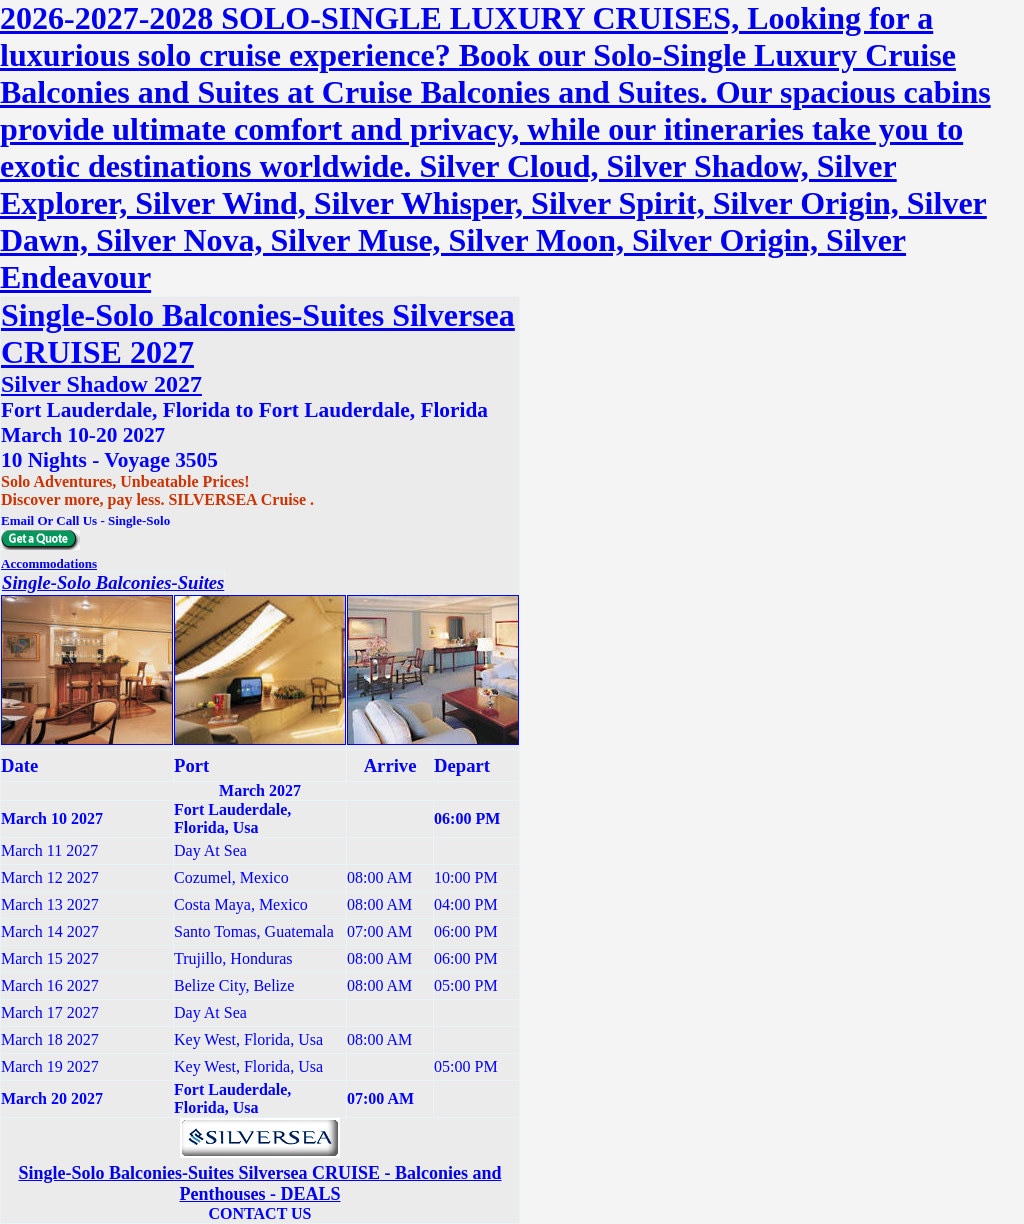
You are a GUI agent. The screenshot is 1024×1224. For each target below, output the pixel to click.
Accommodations (49, 563)
